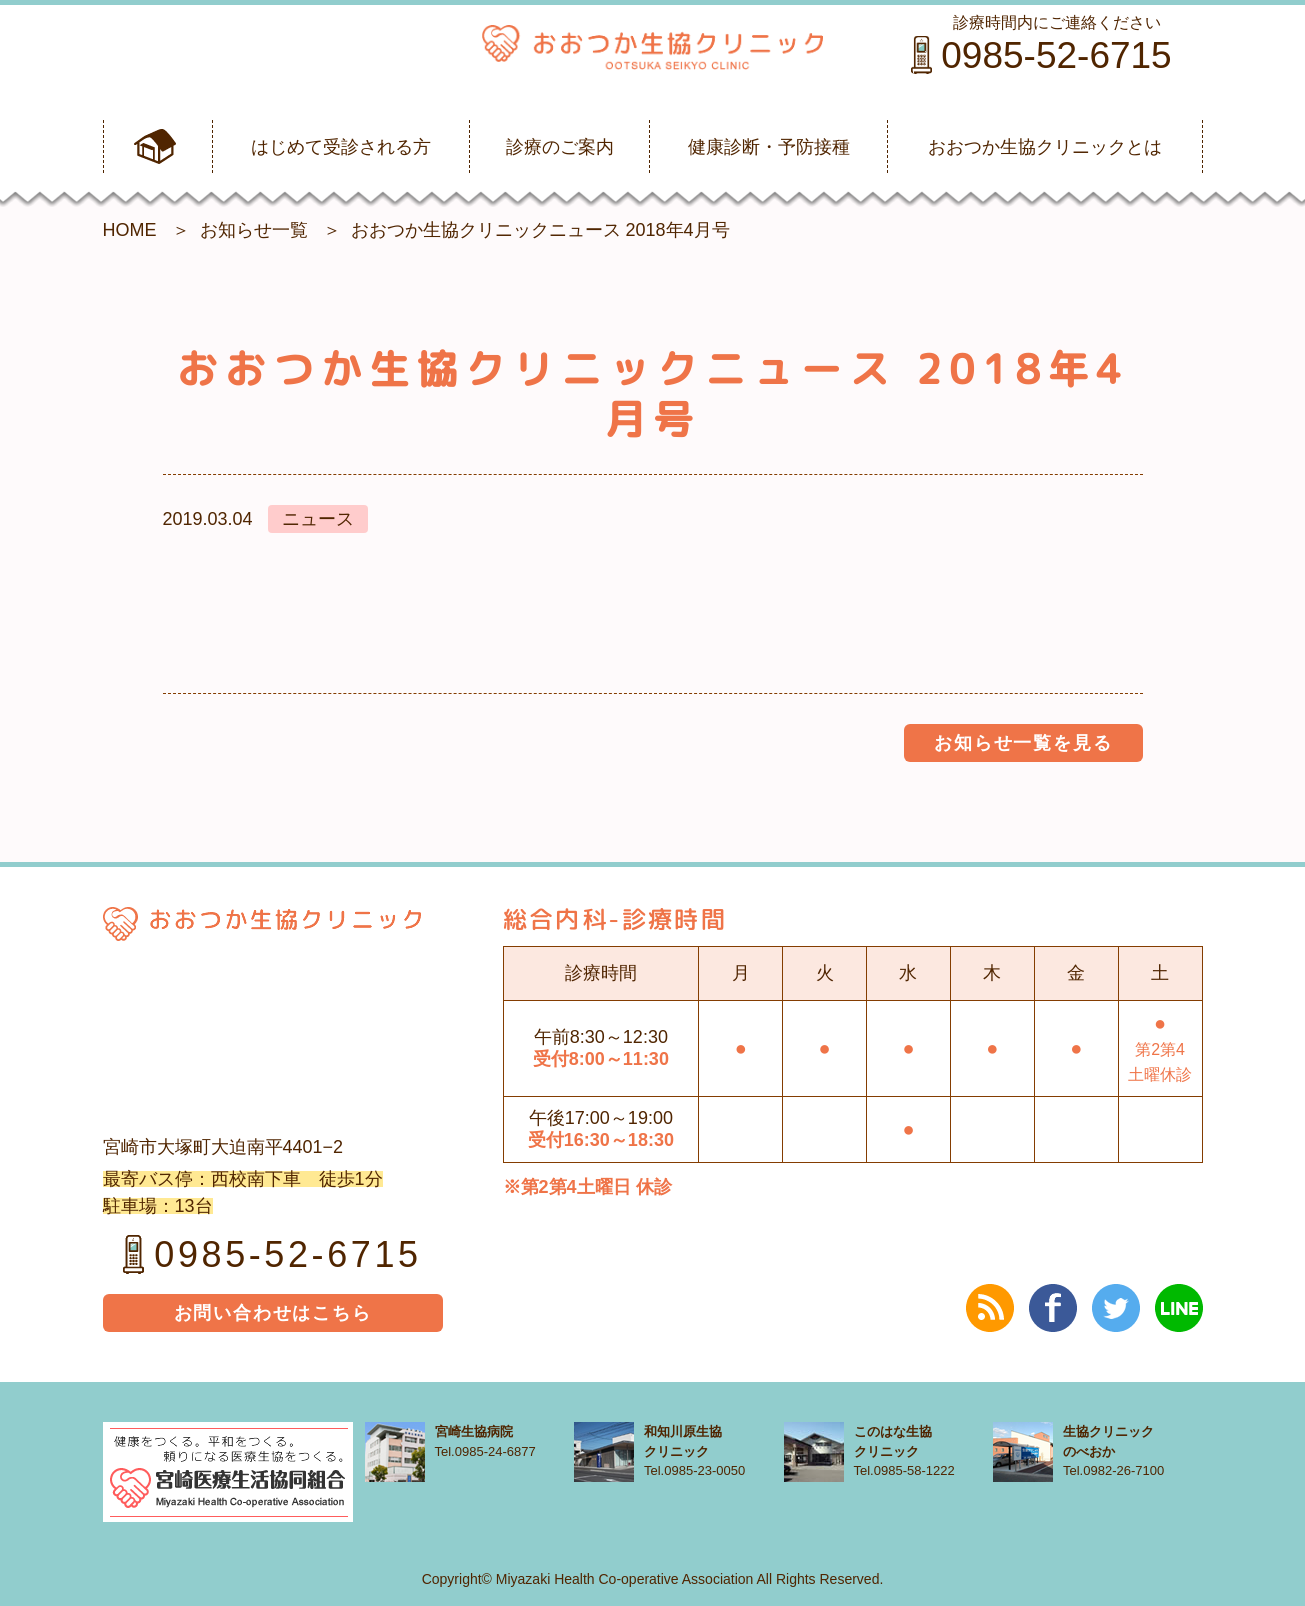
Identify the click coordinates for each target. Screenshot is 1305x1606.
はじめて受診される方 (341, 147)
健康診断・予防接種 (769, 147)
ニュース (318, 519)
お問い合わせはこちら (273, 1313)
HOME (130, 230)
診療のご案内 (560, 147)
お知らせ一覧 (254, 230)
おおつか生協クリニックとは (1045, 147)
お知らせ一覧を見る (1023, 743)
